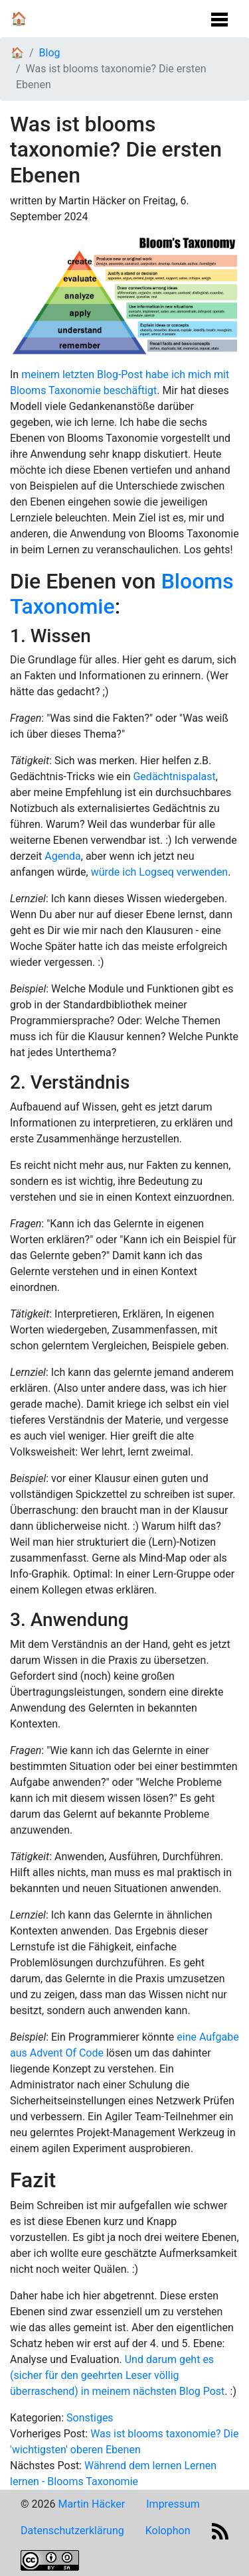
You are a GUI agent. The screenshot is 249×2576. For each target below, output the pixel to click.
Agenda (62, 856)
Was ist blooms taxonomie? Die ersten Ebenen (111, 76)
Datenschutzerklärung (72, 2530)
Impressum (173, 2504)
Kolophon (168, 2530)
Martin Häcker (91, 2504)
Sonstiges (90, 2417)
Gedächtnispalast (174, 776)
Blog (49, 52)
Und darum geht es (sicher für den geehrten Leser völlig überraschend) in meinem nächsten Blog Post (117, 2375)
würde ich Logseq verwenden (159, 872)
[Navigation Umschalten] (219, 16)
